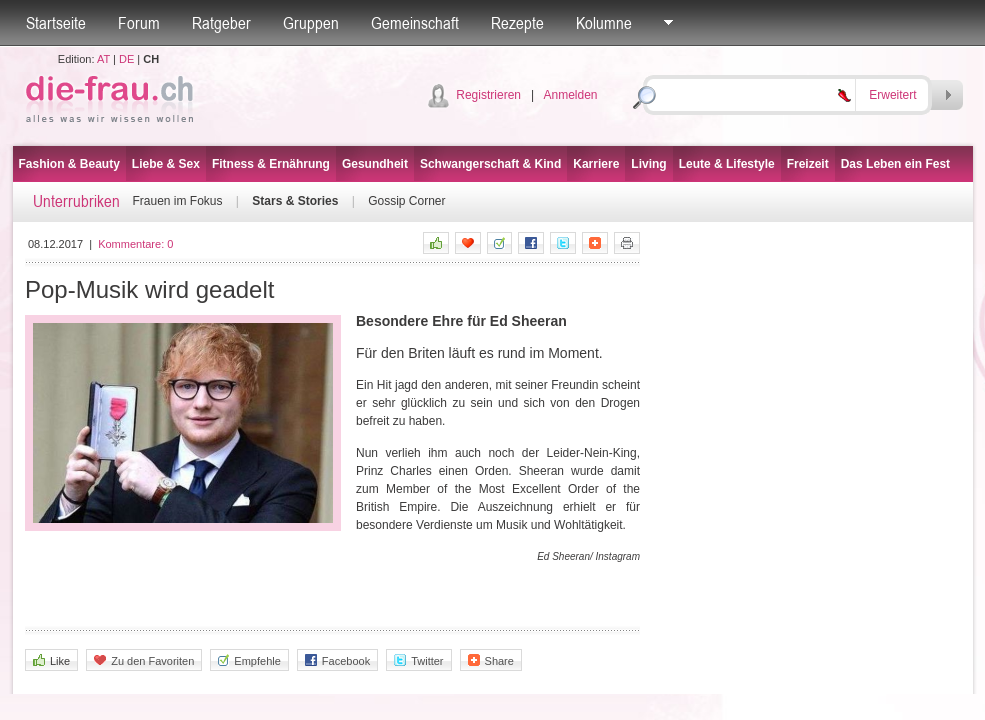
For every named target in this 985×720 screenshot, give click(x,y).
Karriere (596, 164)
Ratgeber (221, 23)
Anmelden (570, 95)
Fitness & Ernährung (271, 164)
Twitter (418, 660)
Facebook (337, 660)
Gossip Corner (406, 201)
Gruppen (311, 23)
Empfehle (249, 660)
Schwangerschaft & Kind (490, 164)
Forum (139, 23)
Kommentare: (135, 244)
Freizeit (808, 164)
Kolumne (604, 23)
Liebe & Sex (166, 164)
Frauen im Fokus (178, 201)
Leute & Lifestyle (727, 164)
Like (51, 660)
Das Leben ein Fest (895, 164)
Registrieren (488, 95)
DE (126, 59)
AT (103, 59)
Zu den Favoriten (144, 660)
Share (491, 660)
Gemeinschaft (415, 23)
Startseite (56, 23)
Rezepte (517, 23)
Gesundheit (375, 164)
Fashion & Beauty (69, 164)
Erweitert (892, 95)
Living (648, 164)
